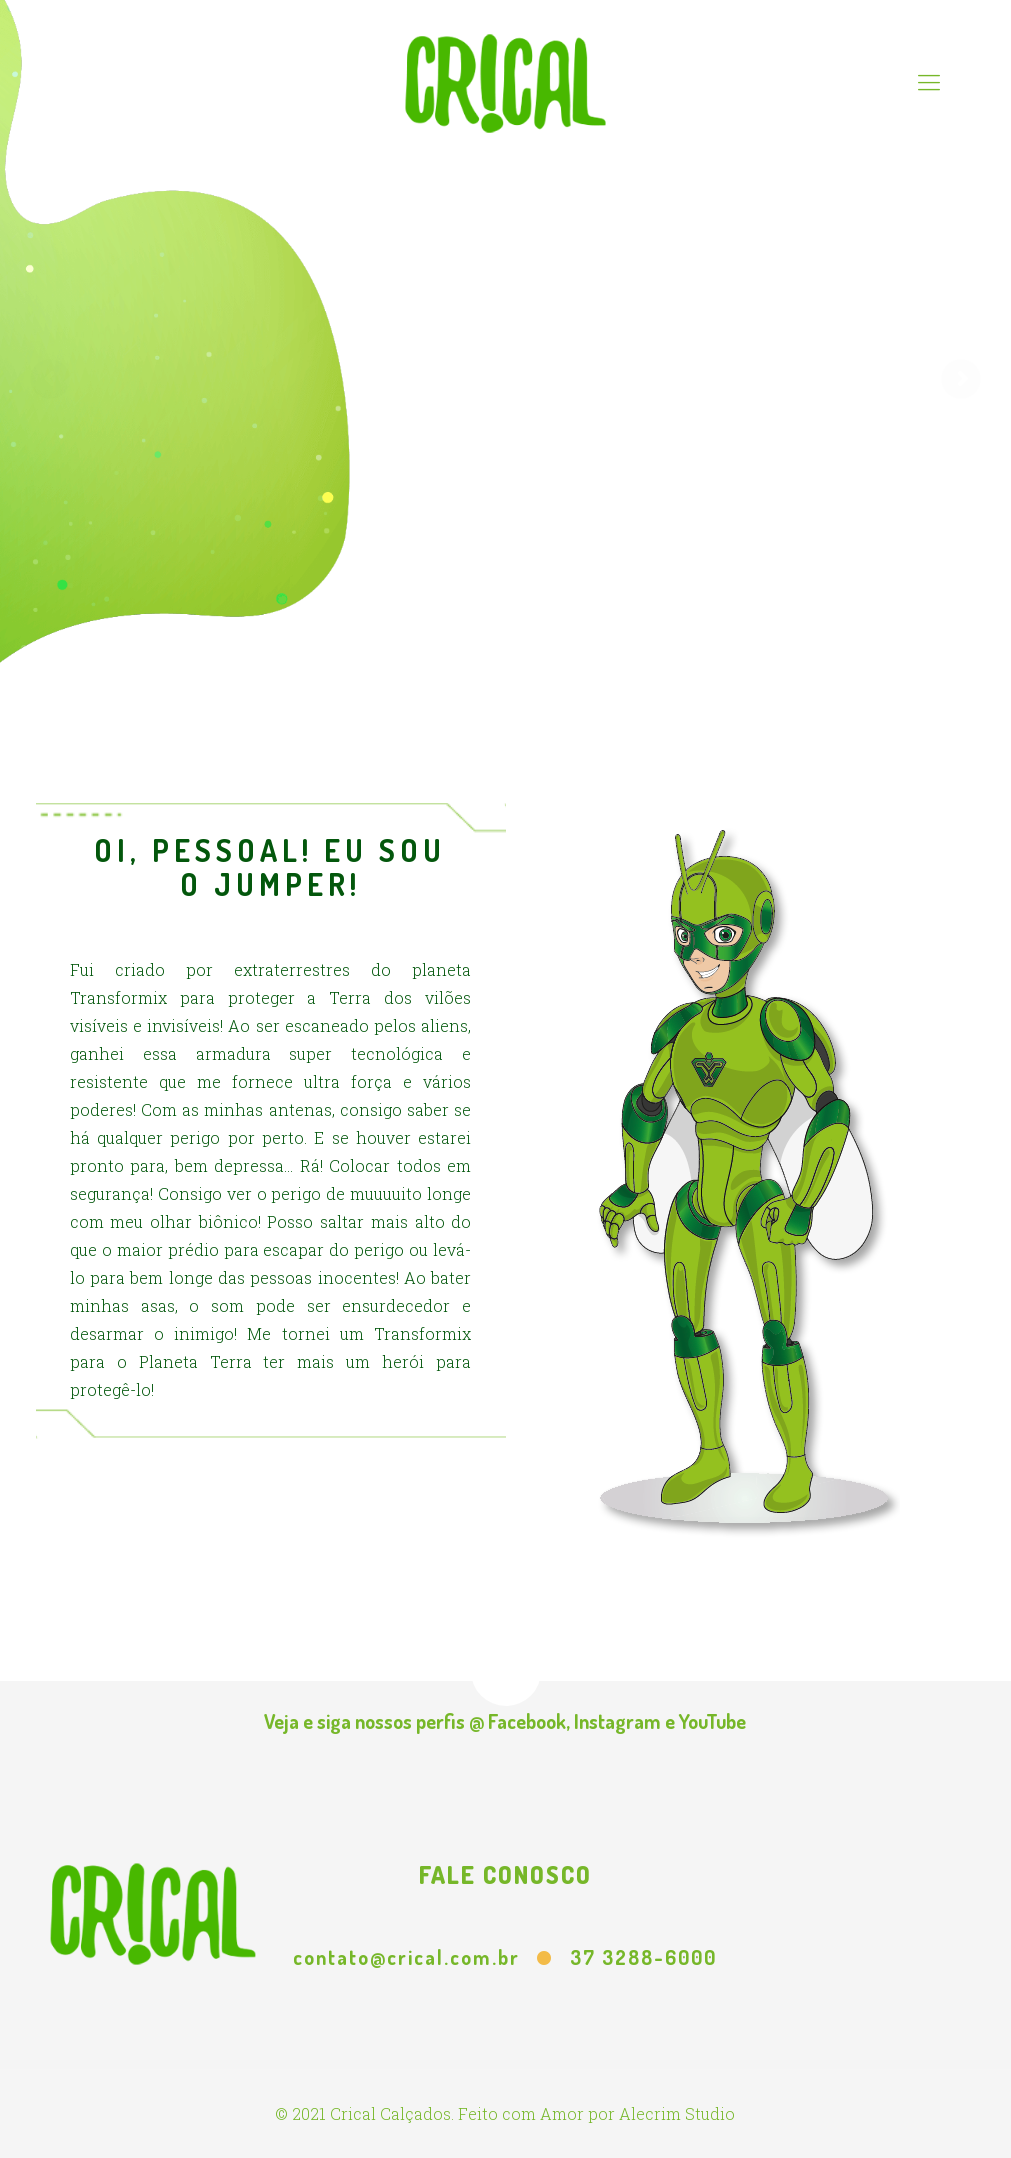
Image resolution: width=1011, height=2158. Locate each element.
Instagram (617, 1721)
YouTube (712, 1721)
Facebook (527, 1721)
